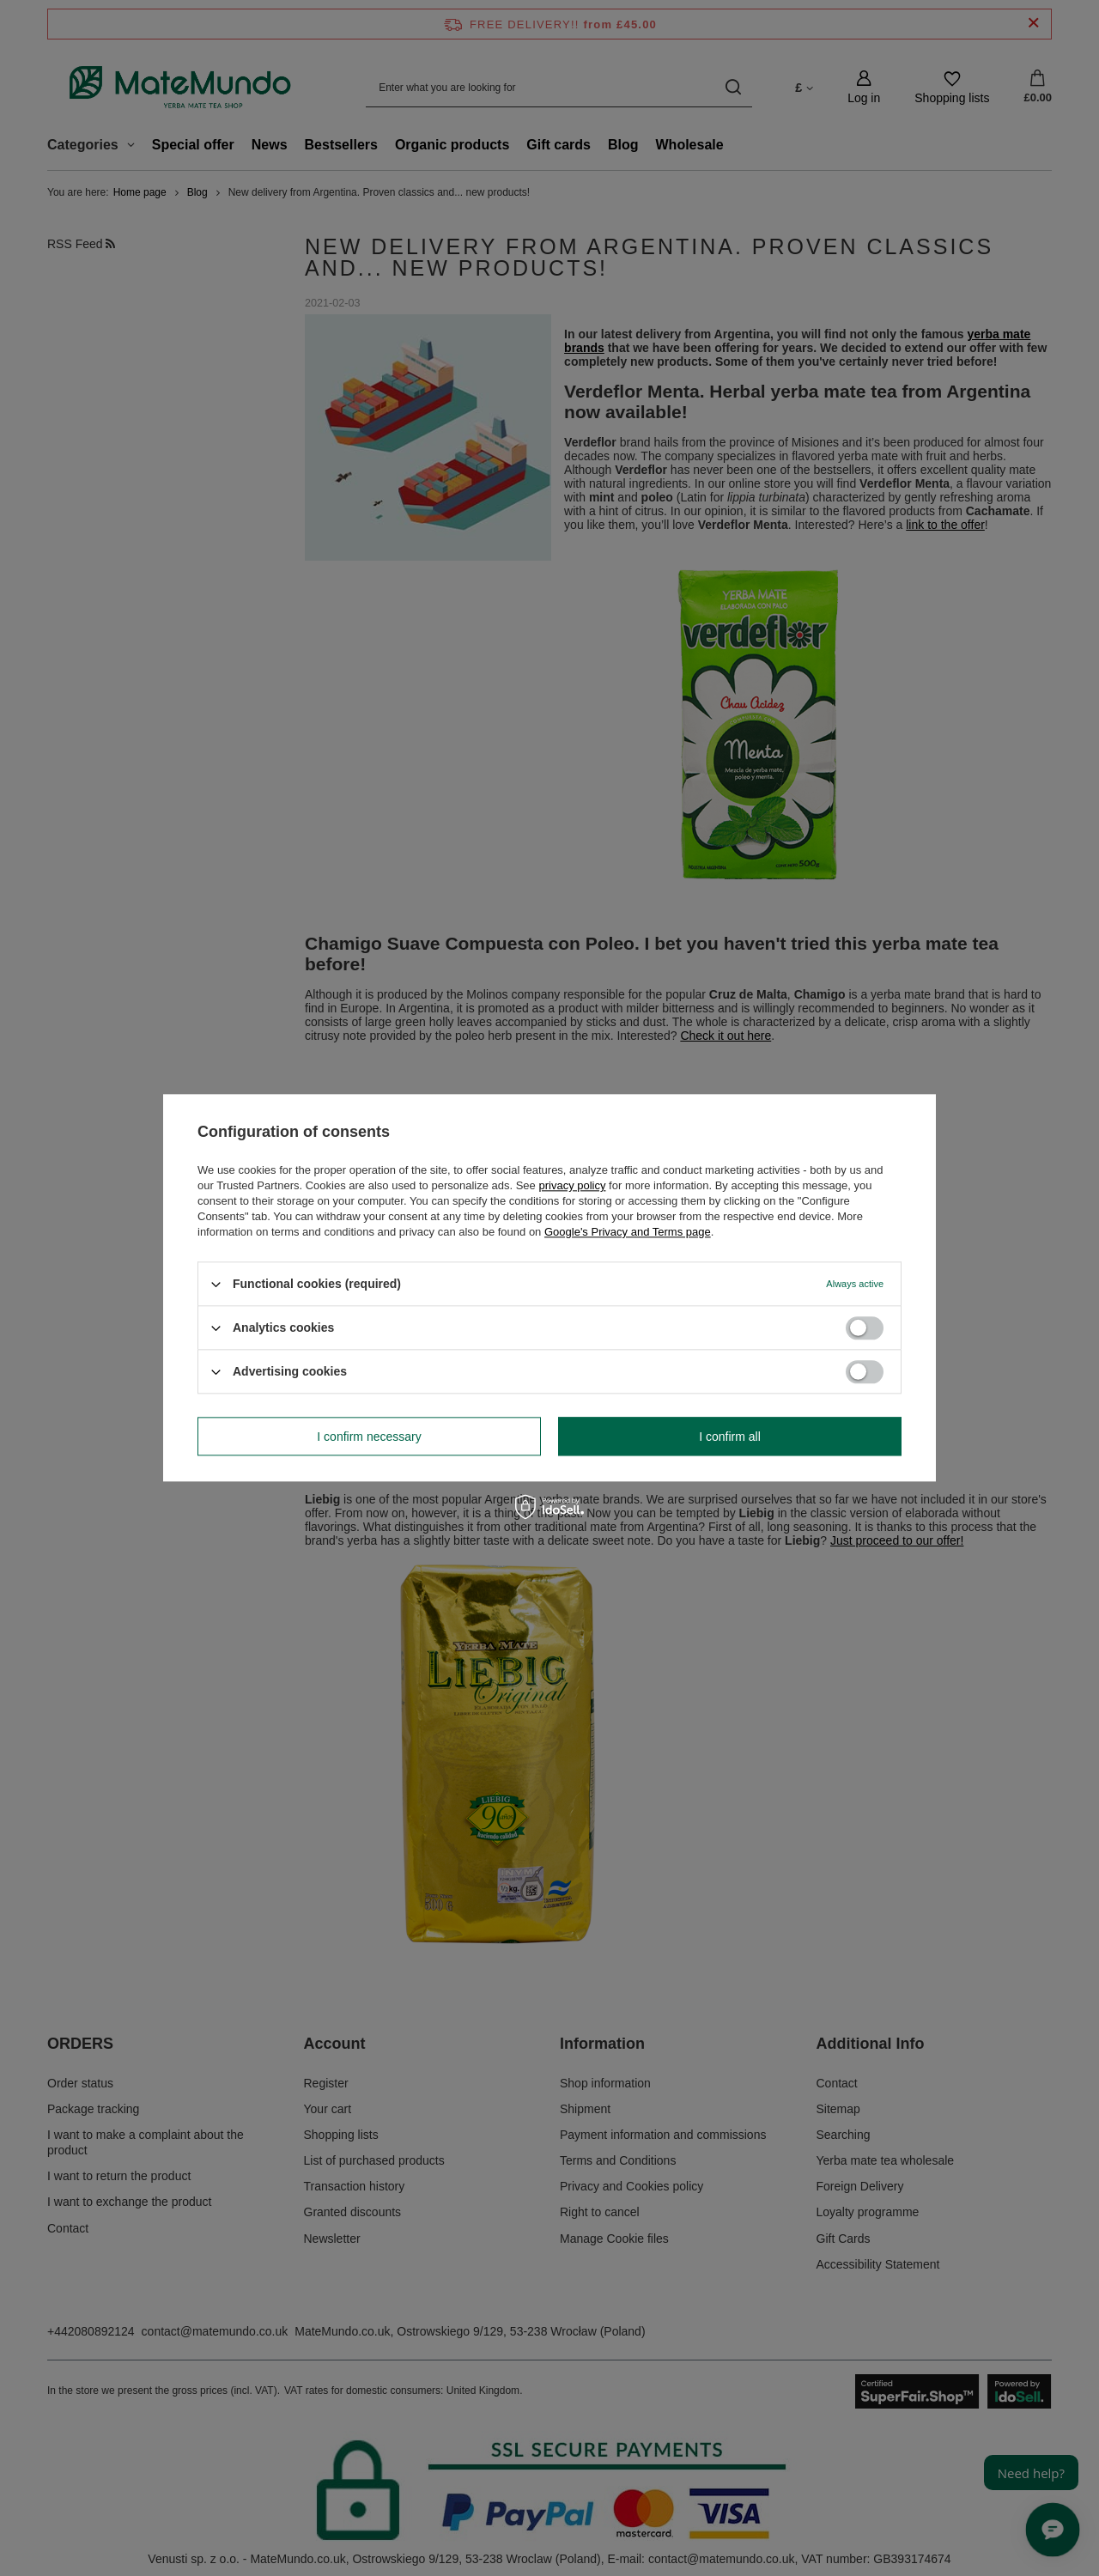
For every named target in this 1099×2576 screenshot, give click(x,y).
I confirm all (730, 1436)
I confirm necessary (369, 1436)
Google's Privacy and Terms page (627, 1231)
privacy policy (571, 1185)
